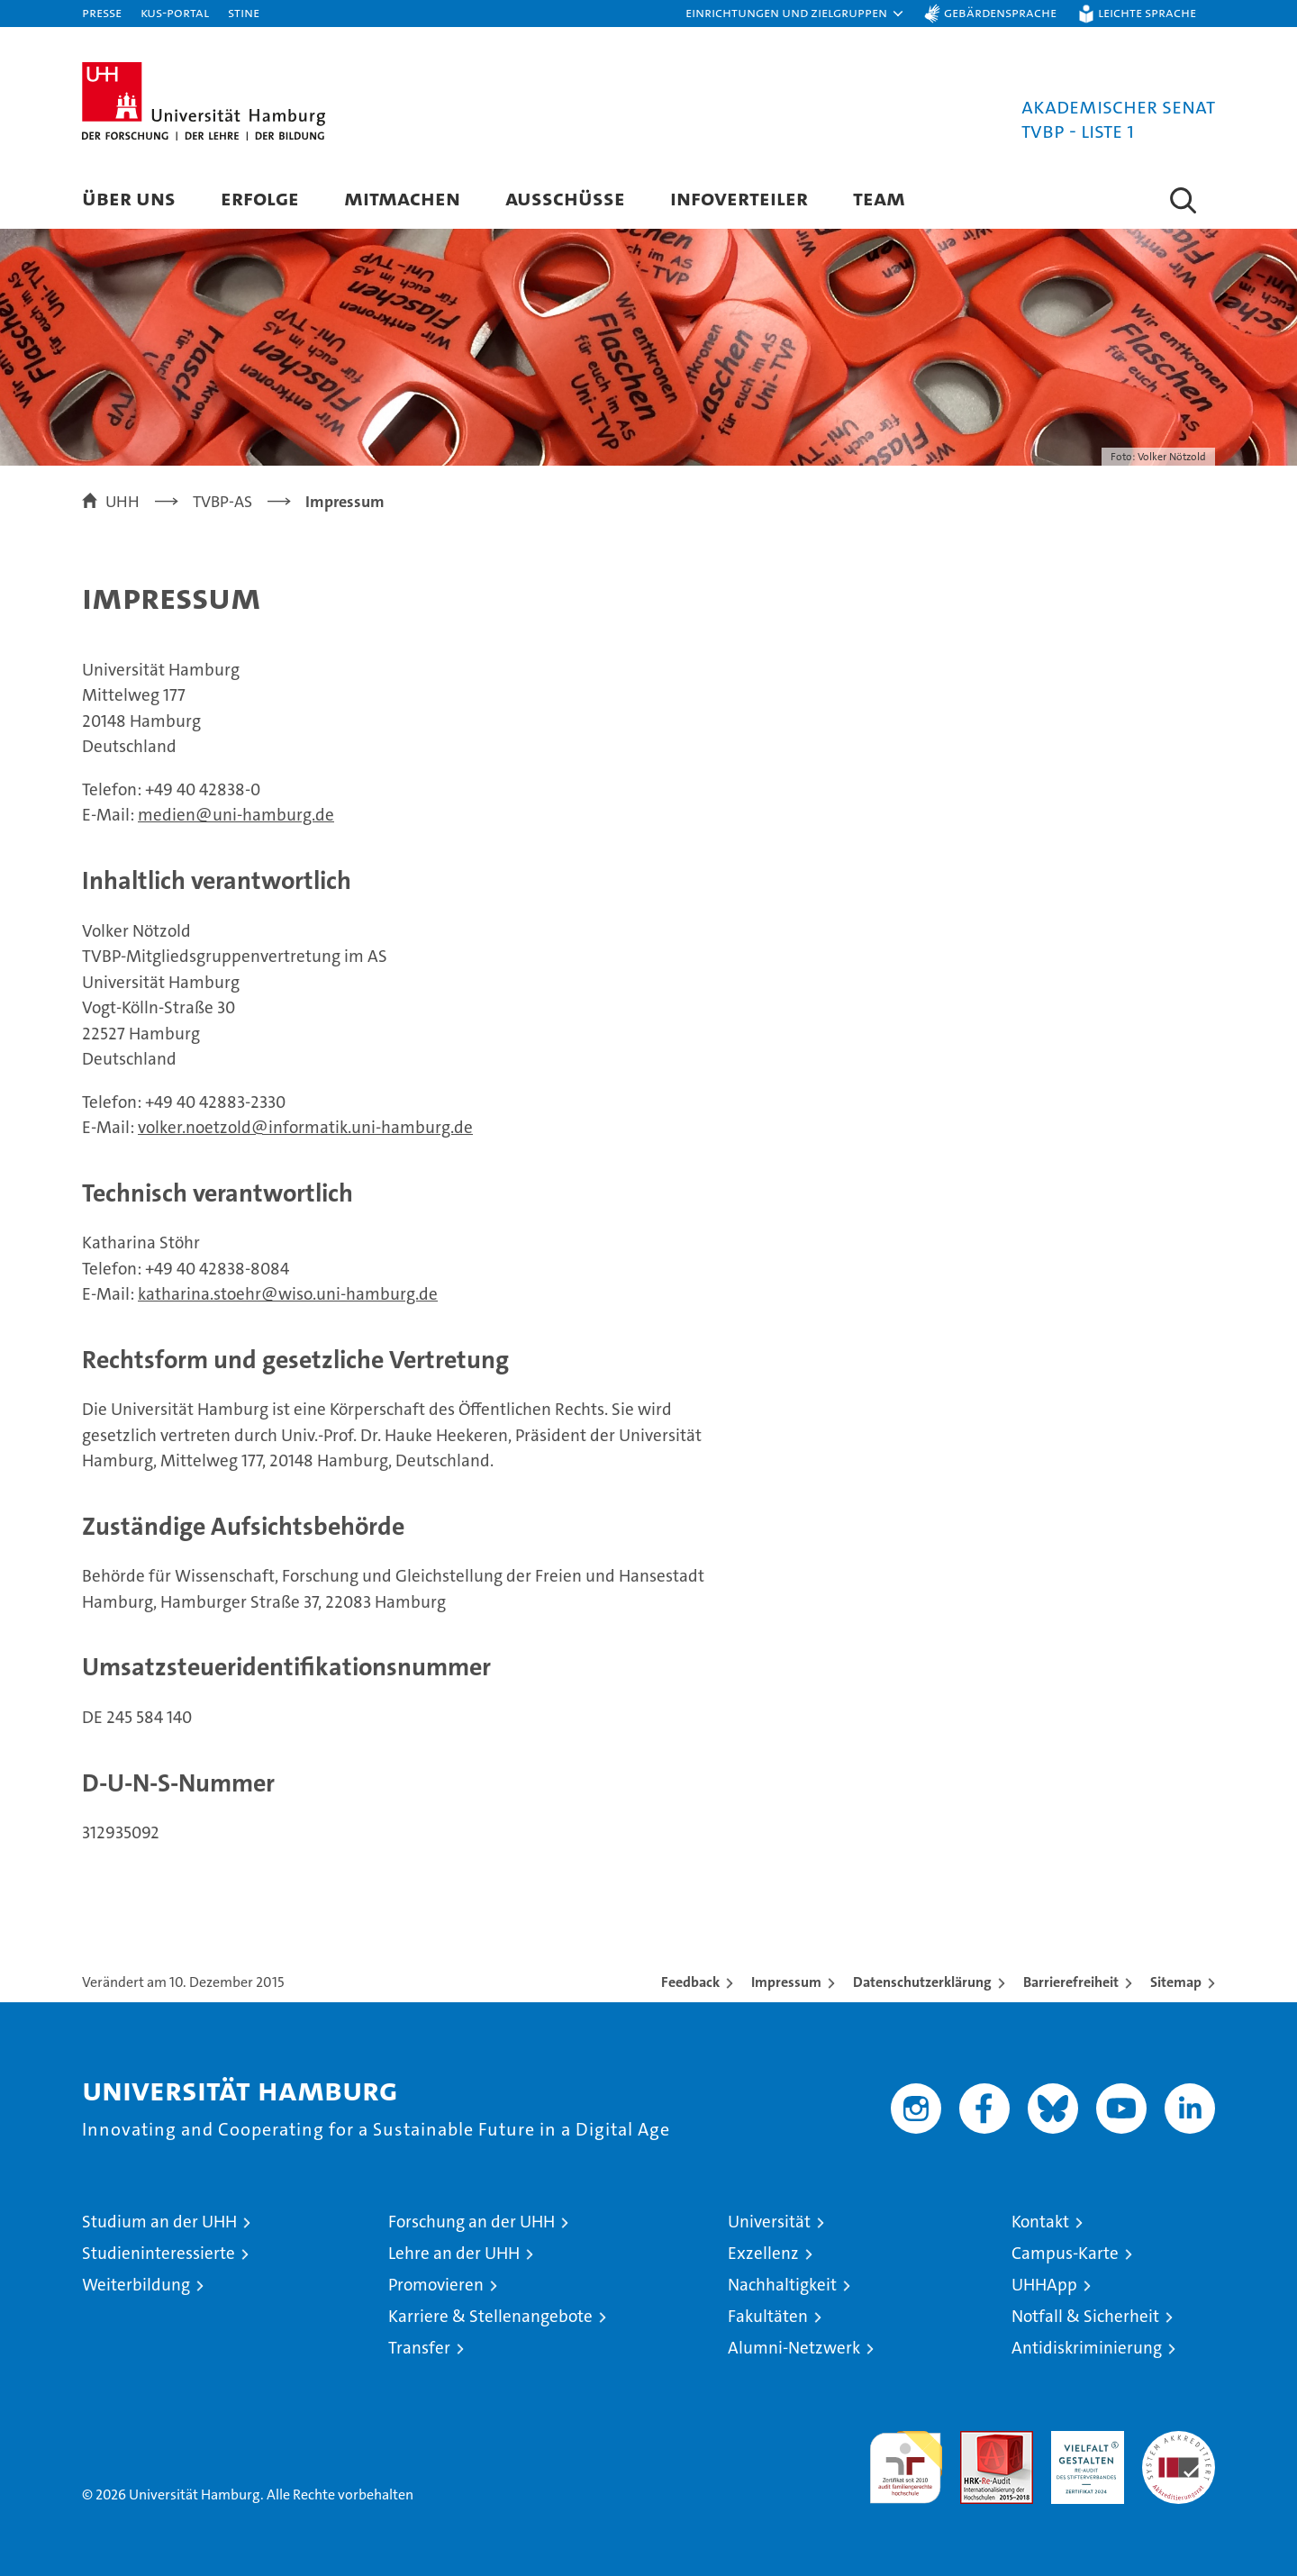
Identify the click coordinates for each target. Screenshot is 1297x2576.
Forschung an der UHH (471, 2221)
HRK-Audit (1083, 2440)
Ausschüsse (565, 198)
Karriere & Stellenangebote (490, 2316)
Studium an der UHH (159, 2221)
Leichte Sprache (1147, 12)
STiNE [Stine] (243, 12)
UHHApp (1044, 2284)
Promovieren (436, 2284)
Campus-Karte (1065, 2253)
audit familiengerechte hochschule (905, 2459)
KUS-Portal (175, 12)
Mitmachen (402, 198)
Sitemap (1176, 1982)
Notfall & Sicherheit (1085, 2316)
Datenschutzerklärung (922, 1982)
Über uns (129, 198)
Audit (977, 2440)
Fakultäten (768, 2316)
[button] (795, 13)
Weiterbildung (136, 2284)
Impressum (786, 1982)
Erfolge (260, 198)
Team (879, 198)
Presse (102, 12)
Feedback (690, 1982)
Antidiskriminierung (1086, 2347)
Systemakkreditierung (1178, 2440)
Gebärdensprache (1000, 12)
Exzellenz (763, 2253)
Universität (769, 2221)
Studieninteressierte (158, 2253)
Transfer (419, 2347)
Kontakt (1040, 2221)
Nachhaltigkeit (782, 2284)
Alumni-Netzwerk (794, 2347)
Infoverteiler (739, 198)
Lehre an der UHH (454, 2253)
